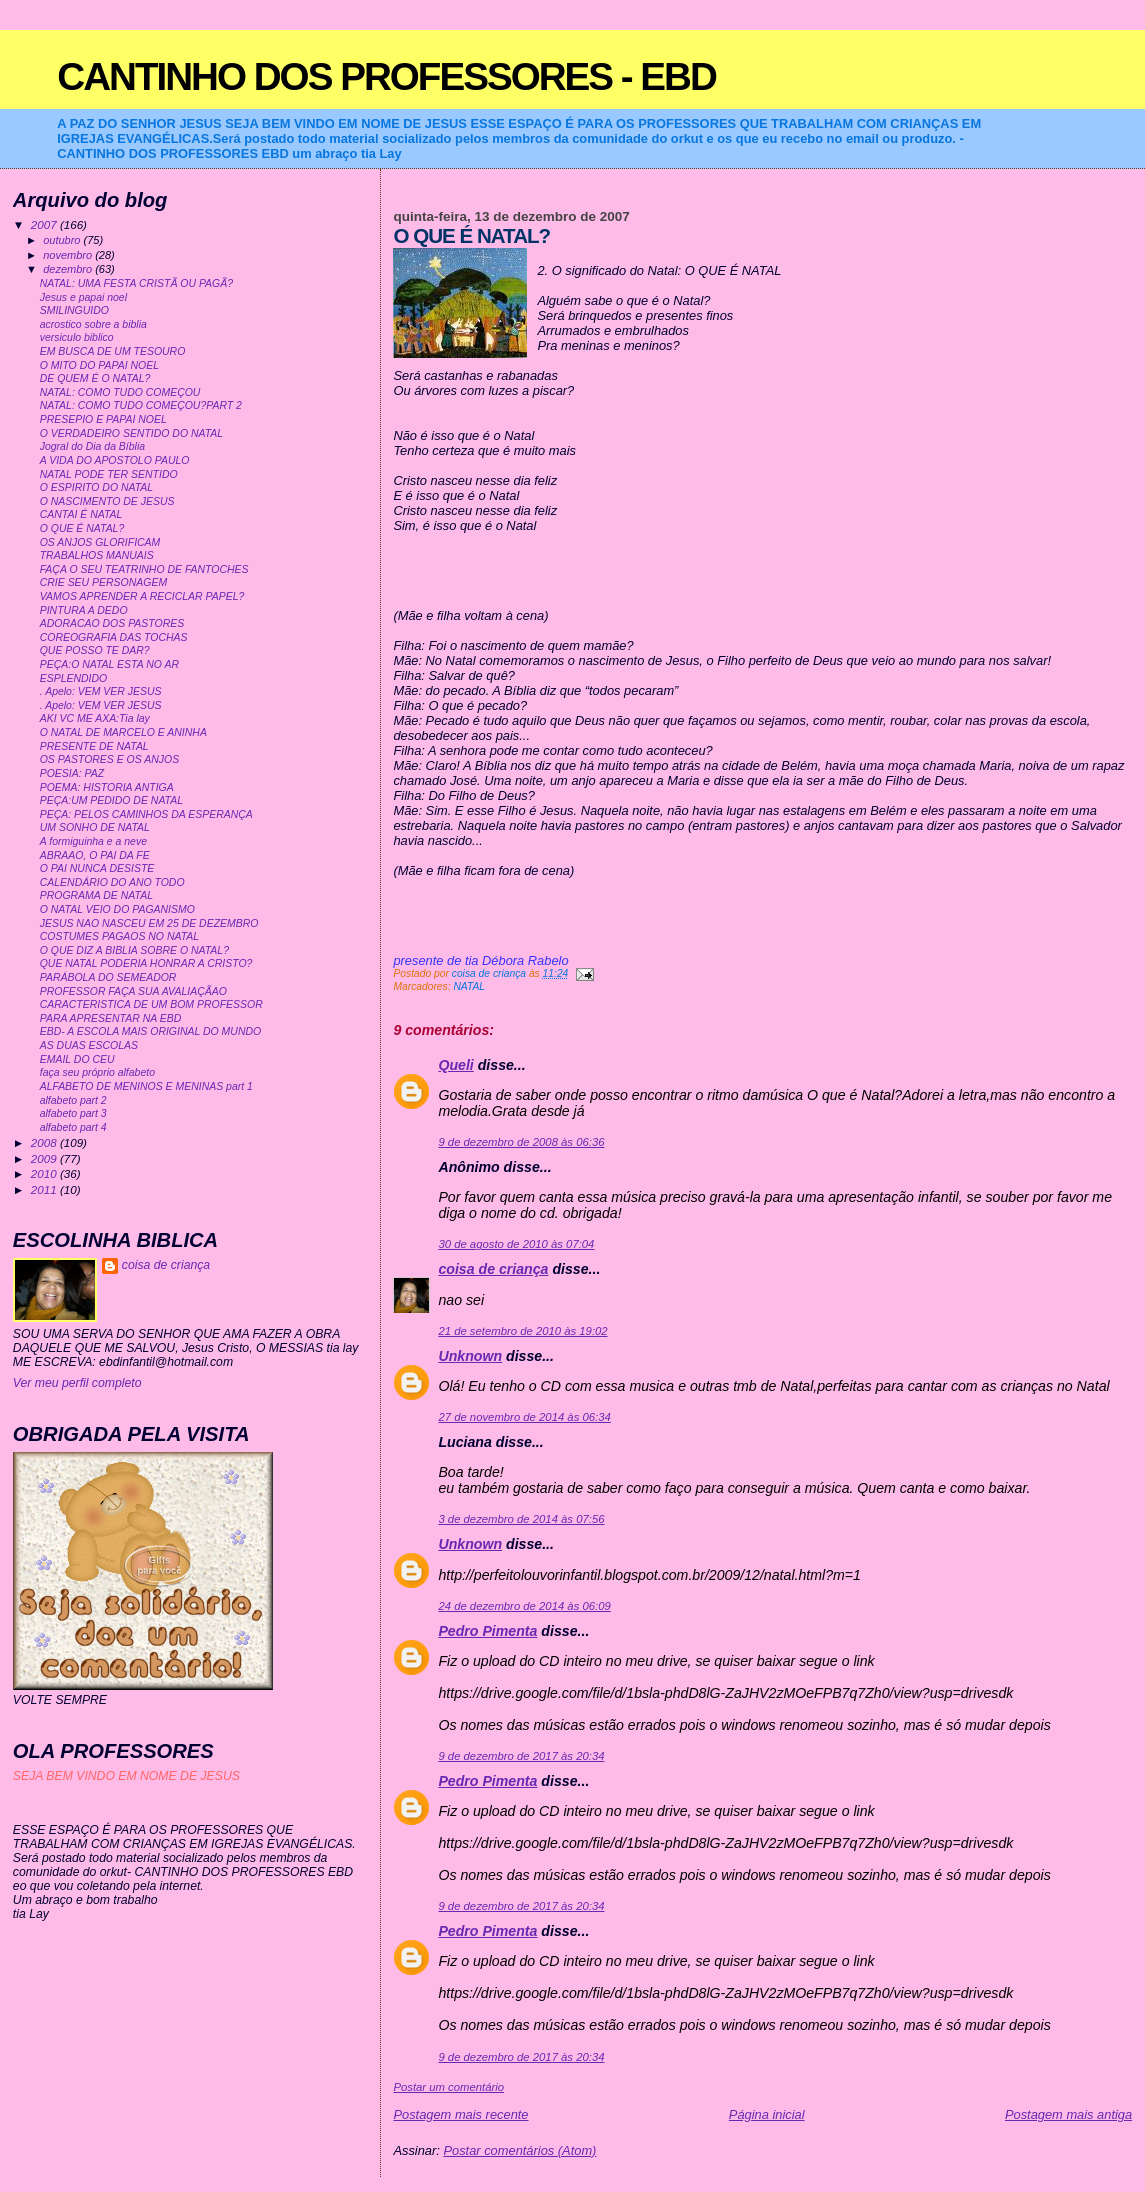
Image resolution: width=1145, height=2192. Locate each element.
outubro (63, 240)
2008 (45, 1142)
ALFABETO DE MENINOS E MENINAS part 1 (146, 1086)
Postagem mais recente (460, 2114)
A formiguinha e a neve (93, 841)
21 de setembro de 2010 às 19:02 (522, 1331)
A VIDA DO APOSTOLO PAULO (115, 460)
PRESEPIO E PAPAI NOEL (103, 419)
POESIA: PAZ (72, 773)
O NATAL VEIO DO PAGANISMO (117, 909)
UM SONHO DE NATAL (95, 827)
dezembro (69, 269)
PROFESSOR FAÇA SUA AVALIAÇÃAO (133, 991)
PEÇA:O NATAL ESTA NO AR (109, 664)
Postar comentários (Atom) (519, 2150)
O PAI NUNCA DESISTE (97, 868)
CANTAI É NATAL (81, 514)
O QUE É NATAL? (82, 528)
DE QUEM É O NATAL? (95, 378)
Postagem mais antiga (1068, 2114)
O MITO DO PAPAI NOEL (99, 365)
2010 (45, 1173)
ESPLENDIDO (74, 678)
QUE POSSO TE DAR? (95, 650)
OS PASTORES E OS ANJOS (109, 759)
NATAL (469, 986)
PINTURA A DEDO (84, 610)
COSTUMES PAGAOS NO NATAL (119, 936)
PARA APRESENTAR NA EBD (111, 1018)
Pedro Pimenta (487, 1631)
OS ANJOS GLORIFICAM (100, 542)
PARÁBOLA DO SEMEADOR (108, 977)
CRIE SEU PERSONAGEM (103, 582)
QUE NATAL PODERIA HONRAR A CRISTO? (146, 963)
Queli (455, 1065)
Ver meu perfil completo (77, 1383)
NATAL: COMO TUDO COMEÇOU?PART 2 (141, 405)
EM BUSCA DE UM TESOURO (113, 351)
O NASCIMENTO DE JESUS (107, 501)
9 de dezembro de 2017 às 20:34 (521, 1756)
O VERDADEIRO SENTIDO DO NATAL (131, 433)
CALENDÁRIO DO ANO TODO (112, 882)
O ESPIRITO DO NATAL (96, 487)
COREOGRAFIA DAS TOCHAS (114, 637)
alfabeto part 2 (73, 1100)
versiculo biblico (77, 337)
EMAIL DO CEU (77, 1059)
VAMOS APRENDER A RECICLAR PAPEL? (142, 596)
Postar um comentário (448, 2087)
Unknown (470, 1356)
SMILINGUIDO (74, 310)
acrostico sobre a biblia (93, 324)
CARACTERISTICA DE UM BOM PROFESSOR (151, 1004)
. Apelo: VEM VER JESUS (101, 691)
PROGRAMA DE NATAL (96, 895)
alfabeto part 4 (73, 1127)
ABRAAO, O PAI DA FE (95, 855)
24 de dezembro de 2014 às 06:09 (524, 1606)
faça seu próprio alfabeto (97, 1072)
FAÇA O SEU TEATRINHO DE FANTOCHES (144, 569)
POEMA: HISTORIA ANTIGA (107, 787)
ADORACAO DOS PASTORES (112, 623)
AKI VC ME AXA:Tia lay (95, 718)
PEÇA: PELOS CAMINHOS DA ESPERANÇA (146, 814)
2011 (45, 1189)
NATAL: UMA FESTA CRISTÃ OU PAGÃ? (136, 283)
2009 (45, 1158)
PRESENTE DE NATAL (94, 746)
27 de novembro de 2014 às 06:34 (524, 1417)
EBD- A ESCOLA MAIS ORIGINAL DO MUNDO (150, 1031)
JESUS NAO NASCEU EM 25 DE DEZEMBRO (149, 923)
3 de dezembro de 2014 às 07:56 (521, 1519)
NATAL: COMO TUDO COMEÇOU (120, 392)
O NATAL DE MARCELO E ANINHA (123, 732)
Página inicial (767, 2114)
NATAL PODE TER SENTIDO (109, 474)
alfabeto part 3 (73, 1113)
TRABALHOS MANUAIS (97, 555)
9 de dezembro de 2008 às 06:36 (521, 1142)
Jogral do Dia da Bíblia (92, 446)
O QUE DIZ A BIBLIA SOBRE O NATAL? (134, 950)
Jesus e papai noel (83, 297)
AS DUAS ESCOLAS (89, 1045)
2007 (45, 224)
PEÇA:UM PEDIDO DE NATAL (111, 800)
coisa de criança (493, 1269)
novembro (69, 255)
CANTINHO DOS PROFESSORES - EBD (386, 76)
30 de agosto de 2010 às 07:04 (516, 1244)
